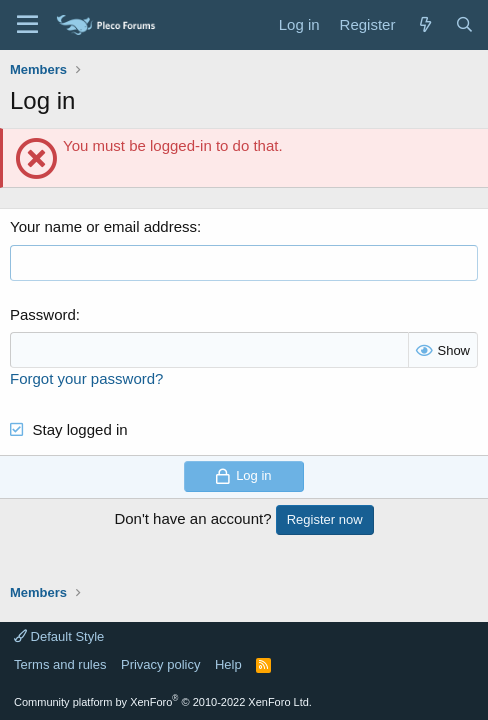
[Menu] (27, 25)
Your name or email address (103, 226)
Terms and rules (60, 664)
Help (228, 664)
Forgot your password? (86, 378)
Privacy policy (160, 664)
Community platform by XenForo (163, 702)
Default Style (59, 636)
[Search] (464, 24)
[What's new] (424, 24)
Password (43, 314)
